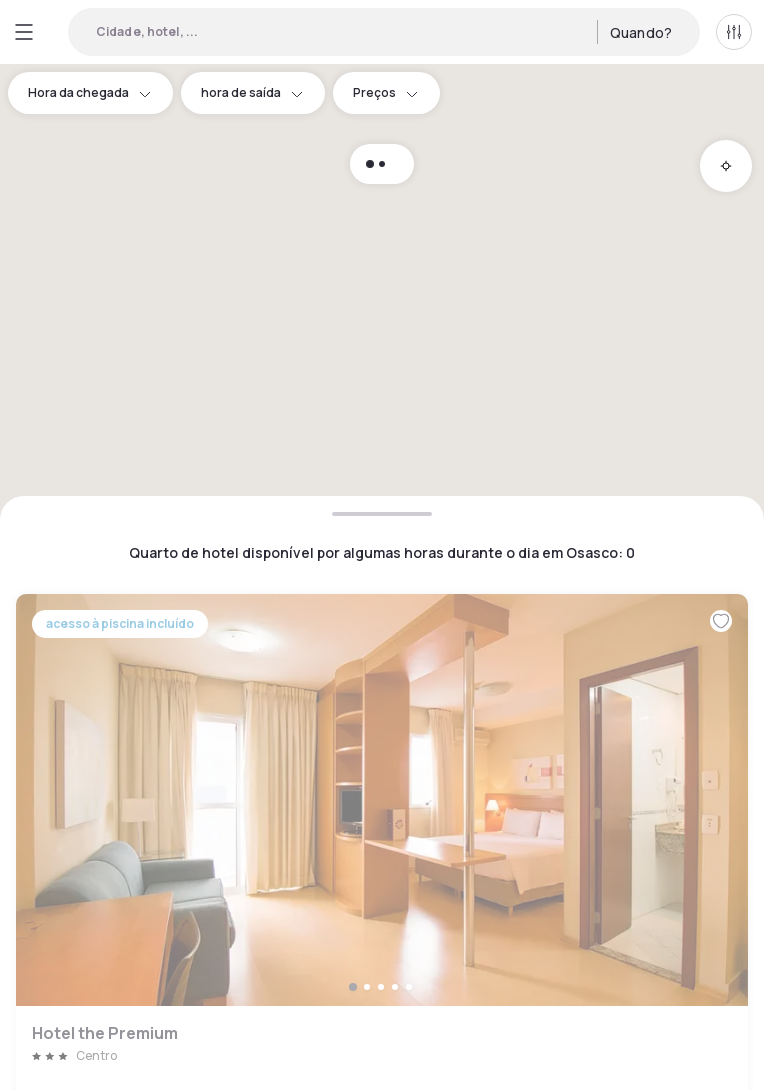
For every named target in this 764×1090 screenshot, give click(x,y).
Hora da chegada (90, 92)
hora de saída (253, 92)
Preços (386, 92)
